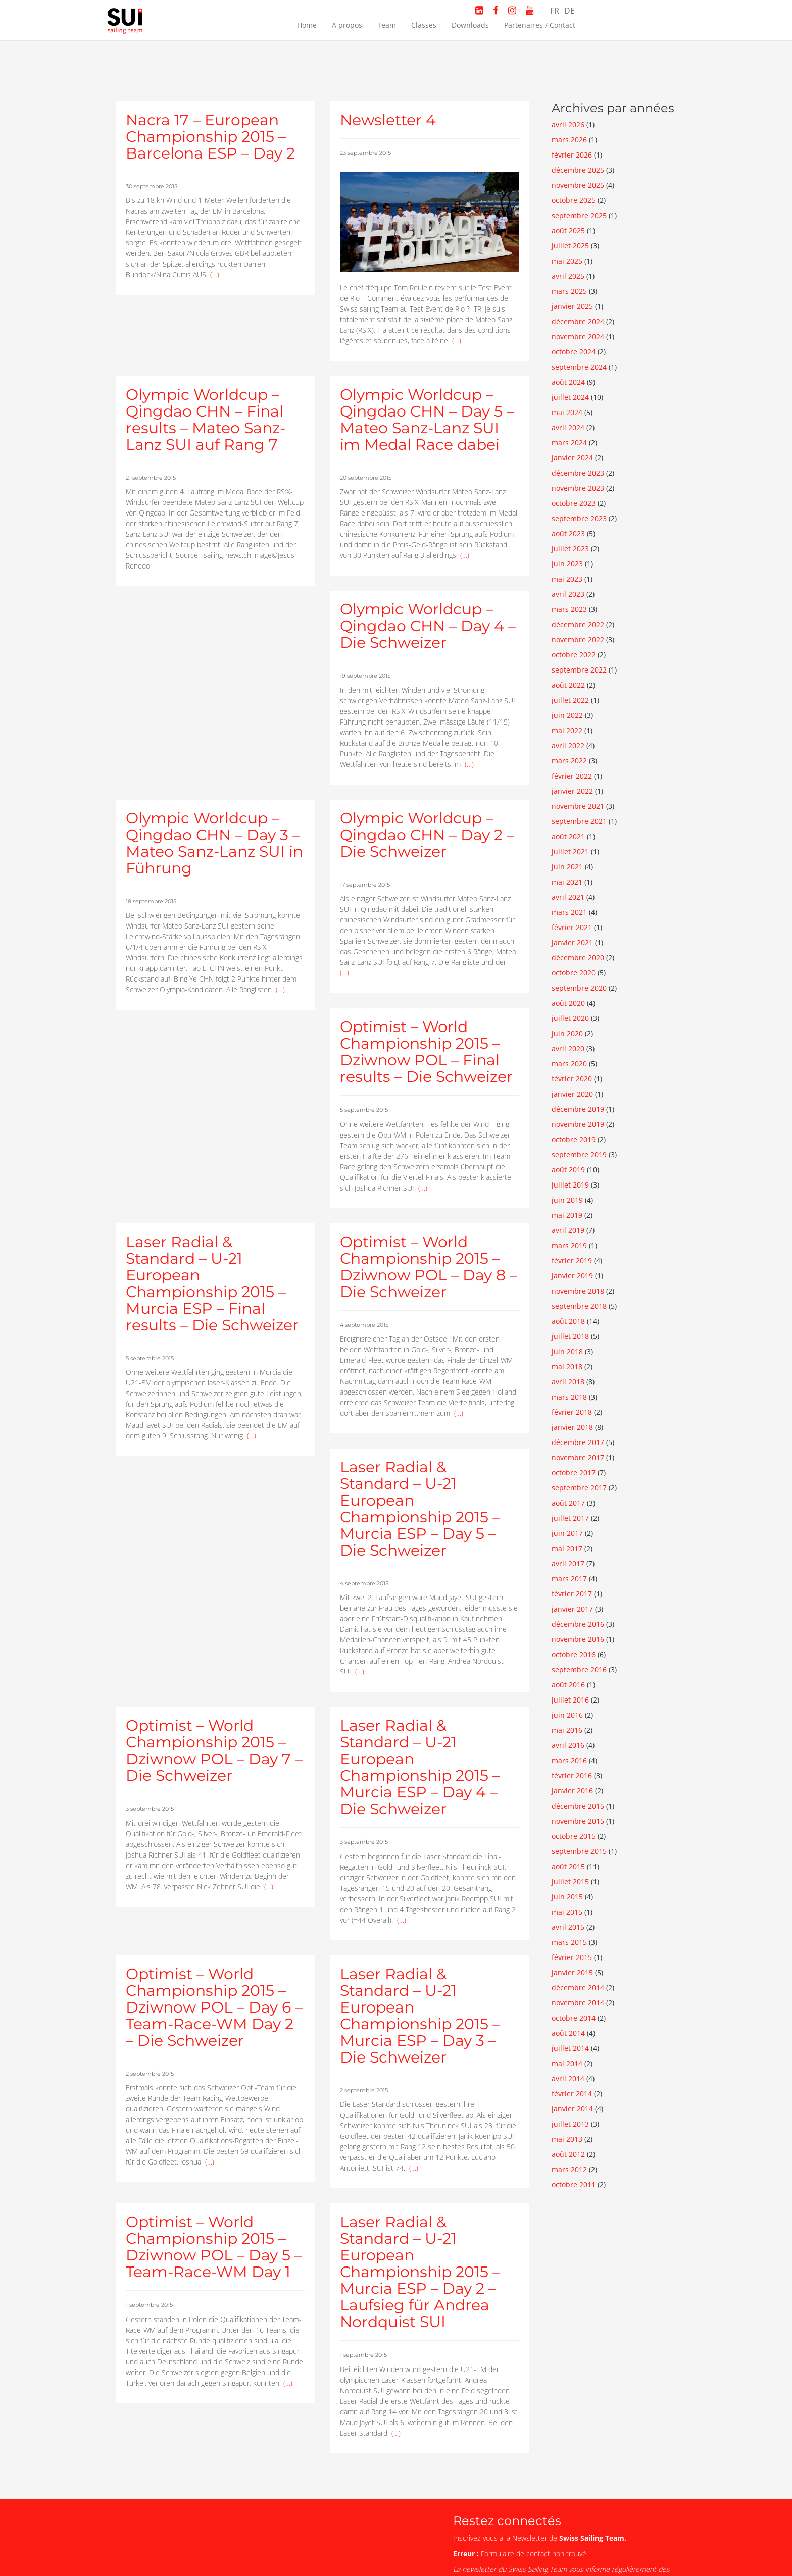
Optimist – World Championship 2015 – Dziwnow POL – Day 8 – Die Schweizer (428, 1266)
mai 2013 (567, 2139)
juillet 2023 (570, 548)
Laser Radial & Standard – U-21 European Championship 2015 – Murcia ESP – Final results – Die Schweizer (212, 1283)
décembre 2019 (578, 1109)
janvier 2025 (572, 306)
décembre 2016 (578, 1624)
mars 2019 (569, 1245)
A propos (347, 25)
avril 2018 (568, 1381)
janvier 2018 (572, 1427)
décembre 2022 (578, 624)
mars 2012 (569, 2169)
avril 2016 (568, 1745)
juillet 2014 (570, 2048)
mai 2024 (567, 412)
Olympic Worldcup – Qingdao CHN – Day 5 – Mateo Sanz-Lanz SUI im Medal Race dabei (427, 419)
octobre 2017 (574, 1472)
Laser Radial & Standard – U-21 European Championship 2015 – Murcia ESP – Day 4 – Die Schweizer (420, 1767)
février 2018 (572, 1412)
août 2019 (568, 1169)
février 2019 (572, 1260)
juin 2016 (567, 1715)
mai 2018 (567, 1366)
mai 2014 (567, 2063)
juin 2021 (567, 866)
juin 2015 (567, 1896)
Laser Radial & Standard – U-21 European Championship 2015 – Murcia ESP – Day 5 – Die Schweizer (420, 1509)
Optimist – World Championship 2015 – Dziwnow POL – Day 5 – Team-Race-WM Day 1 (214, 2246)
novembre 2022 (578, 639)
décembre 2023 (578, 473)
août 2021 (568, 836)
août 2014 (568, 2033)
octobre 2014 (574, 2018)
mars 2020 (569, 1063)
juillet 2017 (570, 1518)
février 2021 (572, 927)
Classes (423, 25)
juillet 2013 (570, 2124)
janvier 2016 (572, 1790)
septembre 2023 (579, 518)
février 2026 (572, 155)
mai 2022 (567, 730)
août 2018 (568, 1321)
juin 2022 (567, 715)
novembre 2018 (578, 1291)
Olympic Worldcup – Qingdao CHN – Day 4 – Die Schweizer (428, 626)
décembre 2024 (578, 321)
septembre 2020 (579, 988)
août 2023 (568, 533)
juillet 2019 (570, 1185)
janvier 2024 (572, 457)
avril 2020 (568, 1048)
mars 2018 (569, 1397)
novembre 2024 (578, 336)
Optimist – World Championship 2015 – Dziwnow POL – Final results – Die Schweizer (426, 1051)
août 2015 (568, 1866)
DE (569, 10)
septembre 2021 (579, 821)
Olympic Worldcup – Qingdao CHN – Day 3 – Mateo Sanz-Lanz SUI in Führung (214, 843)
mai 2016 (567, 1730)
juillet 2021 (570, 851)
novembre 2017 (578, 1457)
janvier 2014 (572, 2109)
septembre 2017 (579, 1487)
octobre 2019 (574, 1139)
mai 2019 (567, 1215)
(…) (214, 274)
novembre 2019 (578, 1124)
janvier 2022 (572, 791)
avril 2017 (568, 1563)
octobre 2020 (574, 972)
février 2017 (572, 1594)
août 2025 (568, 230)
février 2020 (572, 1079)
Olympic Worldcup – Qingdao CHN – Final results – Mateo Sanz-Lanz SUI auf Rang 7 (205, 419)
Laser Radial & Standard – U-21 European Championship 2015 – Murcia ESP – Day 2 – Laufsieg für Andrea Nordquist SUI (420, 2271)
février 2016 (572, 1775)
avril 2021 (568, 897)
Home (307, 25)
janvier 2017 (572, 1609)
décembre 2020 (578, 957)
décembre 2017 (578, 1442)
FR (554, 10)
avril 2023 (568, 594)
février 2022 (572, 776)
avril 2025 (568, 276)
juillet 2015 (570, 1881)
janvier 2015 (572, 1972)
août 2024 (568, 382)
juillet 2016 (570, 1700)
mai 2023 (567, 579)
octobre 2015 (574, 1836)
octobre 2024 (574, 351)
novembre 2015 (578, 1821)
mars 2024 (569, 442)
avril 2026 (568, 124)
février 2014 (572, 2093)
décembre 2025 (578, 170)
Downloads (470, 25)
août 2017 (568, 1503)
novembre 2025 (578, 185)
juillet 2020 (570, 1018)
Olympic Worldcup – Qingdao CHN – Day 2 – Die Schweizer (427, 835)
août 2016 (568, 1684)
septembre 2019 (579, 1154)
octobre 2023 (574, 503)
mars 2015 (569, 1942)
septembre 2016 (579, 1669)
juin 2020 (567, 1033)
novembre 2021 (578, 806)
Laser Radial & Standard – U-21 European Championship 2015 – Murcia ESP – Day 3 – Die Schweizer (420, 2016)
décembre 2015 (578, 1806)
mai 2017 (567, 1548)
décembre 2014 (578, 1987)
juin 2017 (567, 1533)
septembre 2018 (579, 1306)
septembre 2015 (579, 1851)
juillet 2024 (570, 397)
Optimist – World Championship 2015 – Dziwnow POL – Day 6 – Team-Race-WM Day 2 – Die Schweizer (214, 2007)
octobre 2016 (574, 1654)
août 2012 (568, 2154)
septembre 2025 (579, 215)
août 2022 (568, 685)
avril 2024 (568, 427)
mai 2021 (567, 882)
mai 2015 (567, 1912)
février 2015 (572, 1957)
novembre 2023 (578, 488)
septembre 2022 (579, 670)
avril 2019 (568, 1230)
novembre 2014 (578, 2002)
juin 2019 (567, 1200)
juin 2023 (567, 564)
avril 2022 (568, 745)
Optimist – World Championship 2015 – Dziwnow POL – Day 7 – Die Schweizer (214, 1750)
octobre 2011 (574, 2184)
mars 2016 (569, 1760)
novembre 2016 (578, 1639)
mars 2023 (569, 609)
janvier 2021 (572, 942)
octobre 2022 (574, 654)
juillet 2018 (570, 1336)
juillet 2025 (570, 245)
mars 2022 (569, 760)
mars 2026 (569, 139)
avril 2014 (568, 2078)
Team (386, 25)
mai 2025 (567, 261)
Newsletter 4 (388, 120)
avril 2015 (568, 1927)
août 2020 (568, 1003)
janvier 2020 (572, 1094)
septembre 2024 (579, 367)
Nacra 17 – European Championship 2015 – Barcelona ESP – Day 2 (210, 137)
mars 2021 (569, 912)
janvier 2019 (572, 1275)
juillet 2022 (570, 700)
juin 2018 (567, 1351)
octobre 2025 (574, 200)
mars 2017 (569, 1578)
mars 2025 (569, 291)
